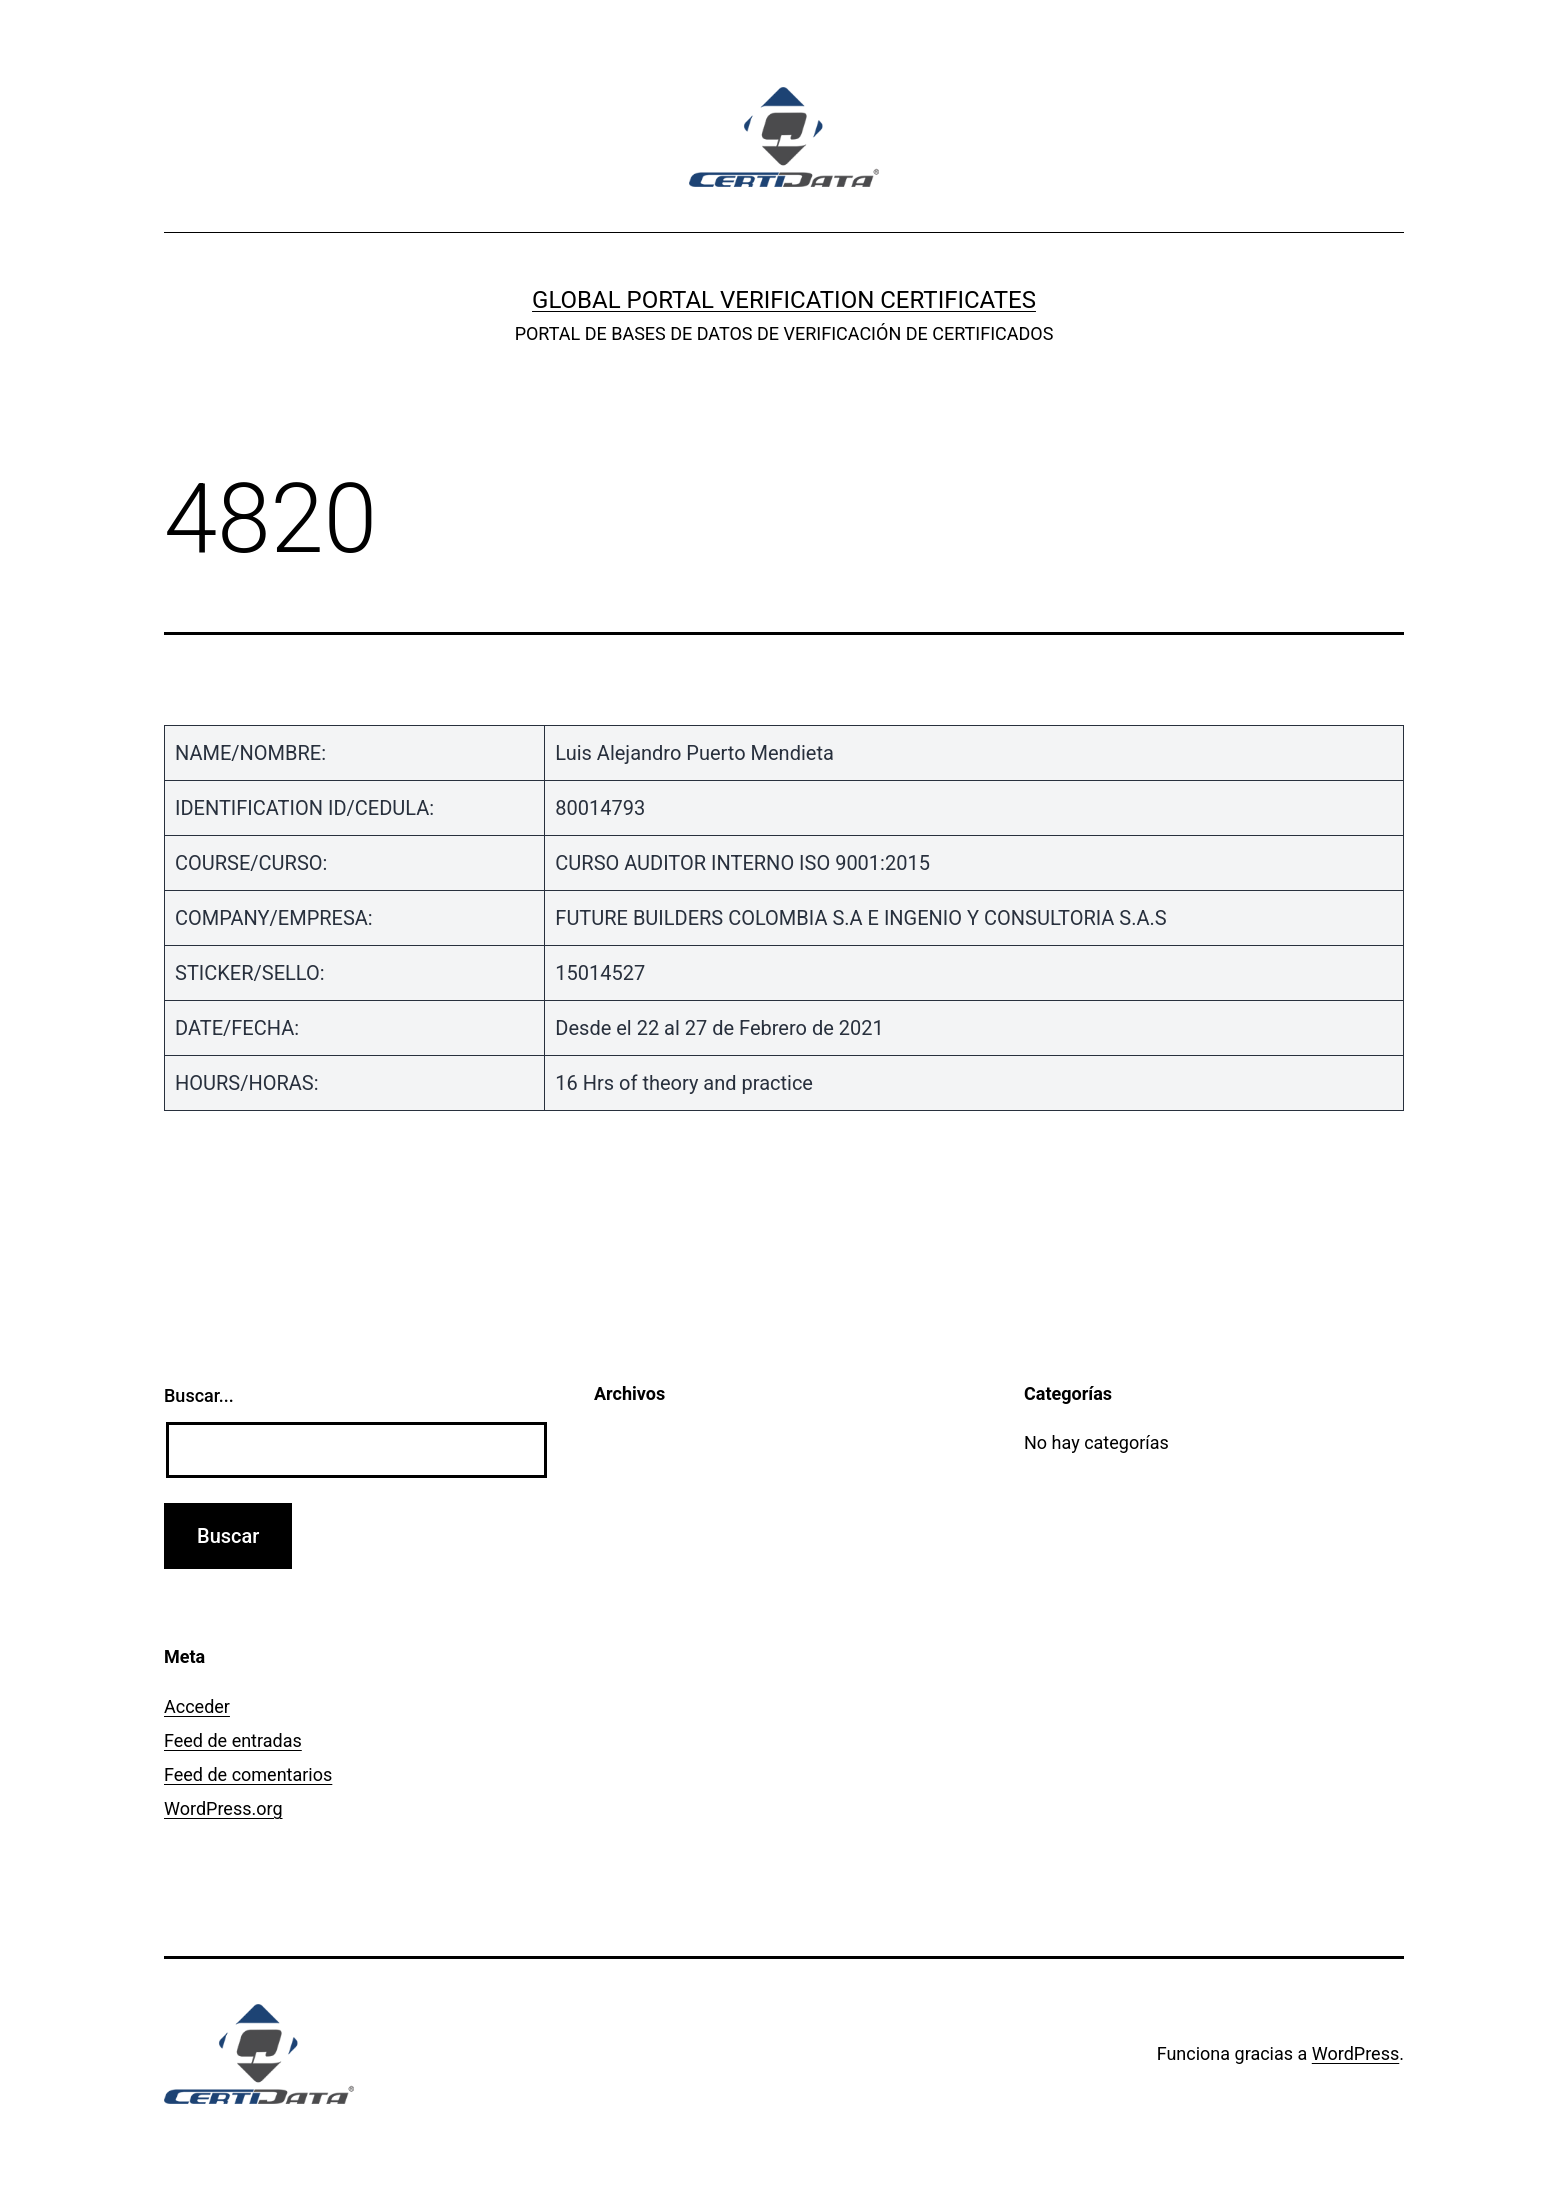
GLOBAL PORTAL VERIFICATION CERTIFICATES (784, 300)
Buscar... (199, 1395)
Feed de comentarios (248, 1774)
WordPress (1355, 2053)
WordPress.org (223, 1808)
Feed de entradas (233, 1740)
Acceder (197, 1706)
